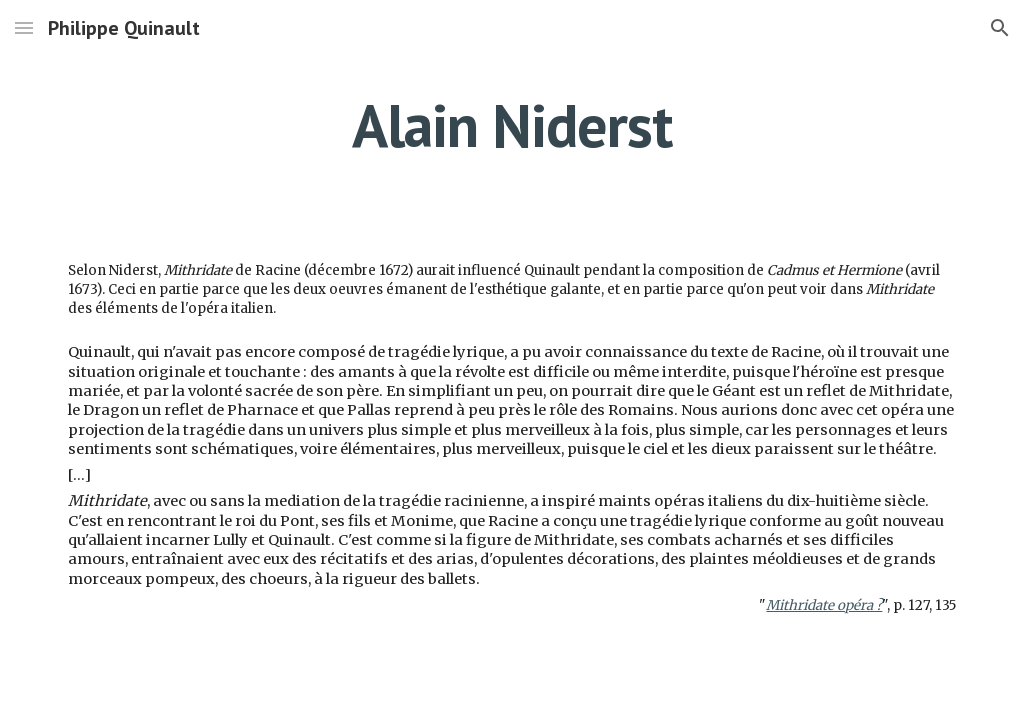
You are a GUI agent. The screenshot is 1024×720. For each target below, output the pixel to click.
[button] (24, 27)
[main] (511, 125)
